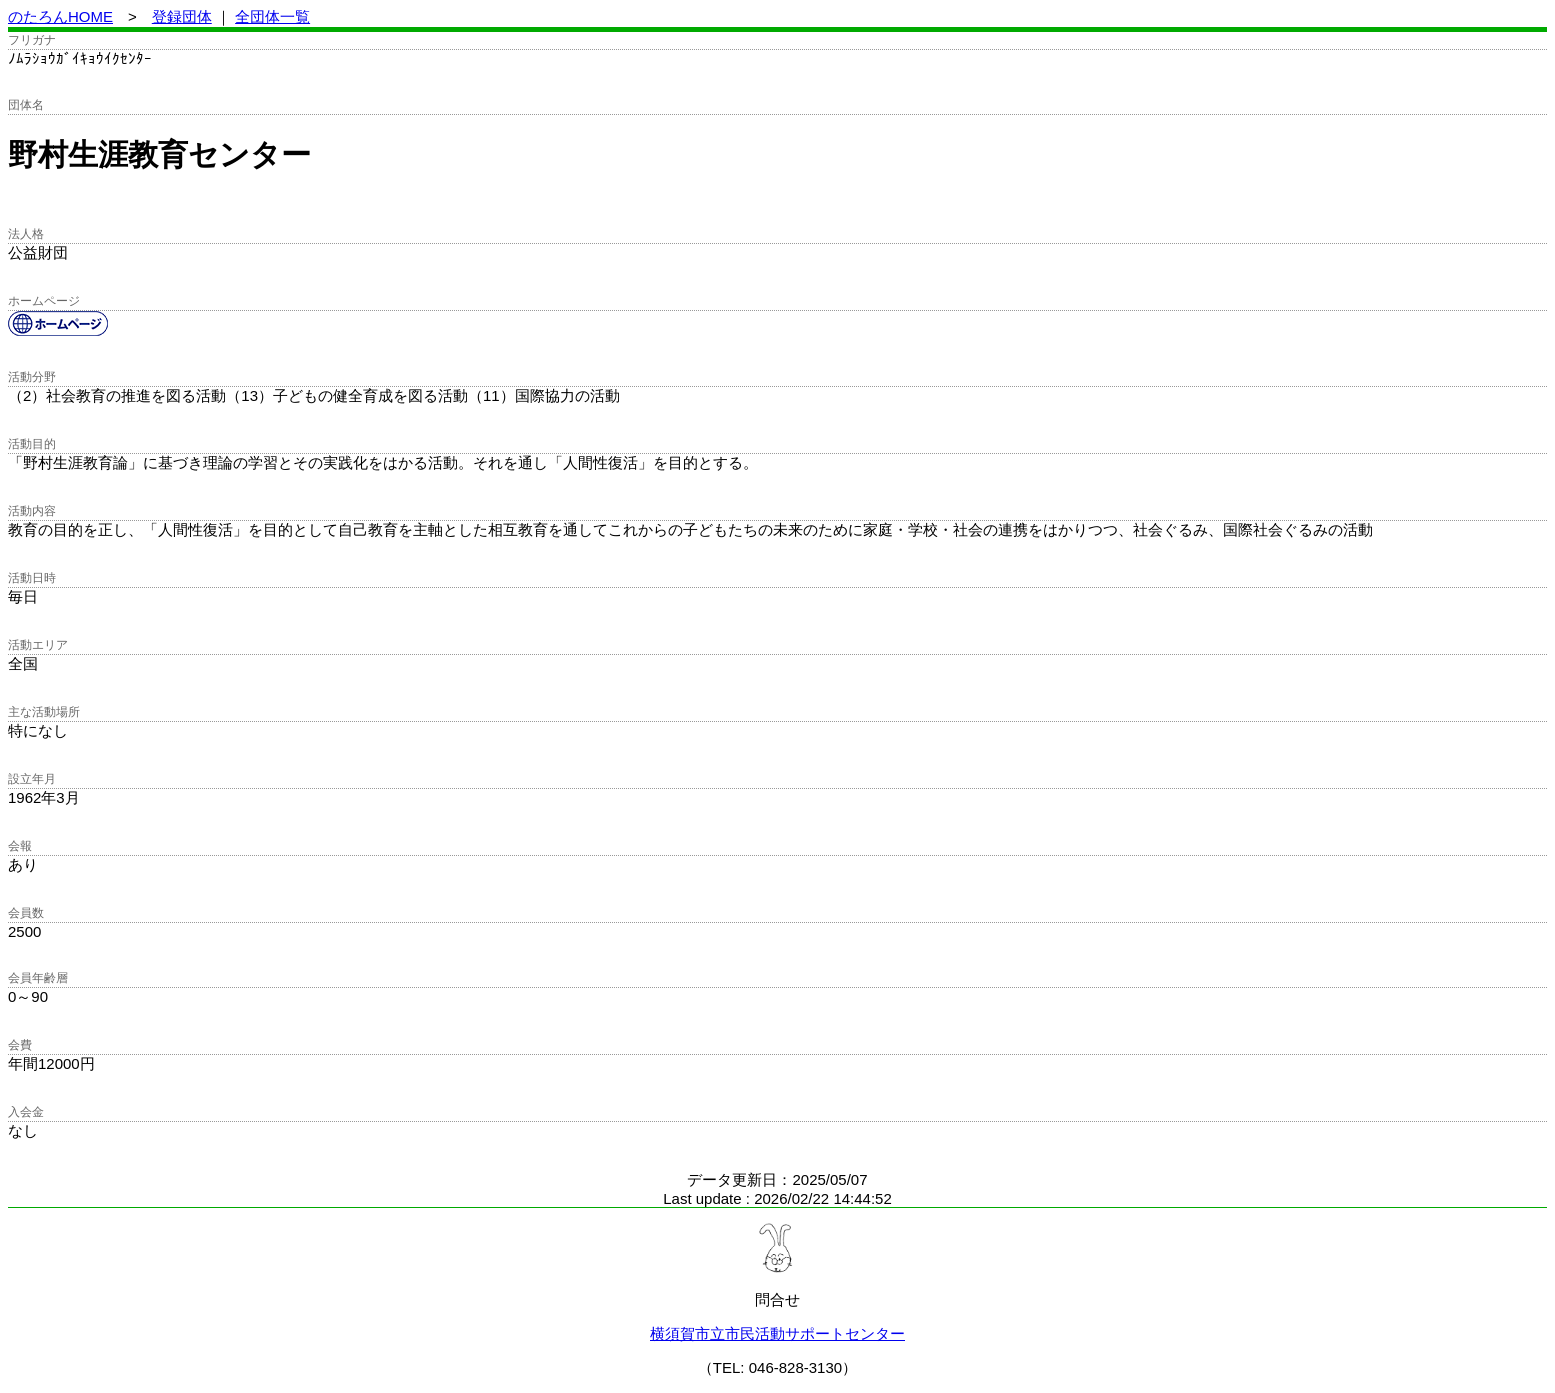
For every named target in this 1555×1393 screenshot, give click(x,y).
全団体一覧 (272, 16)
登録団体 (182, 16)
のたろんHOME (60, 16)
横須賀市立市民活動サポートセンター (777, 1333)
